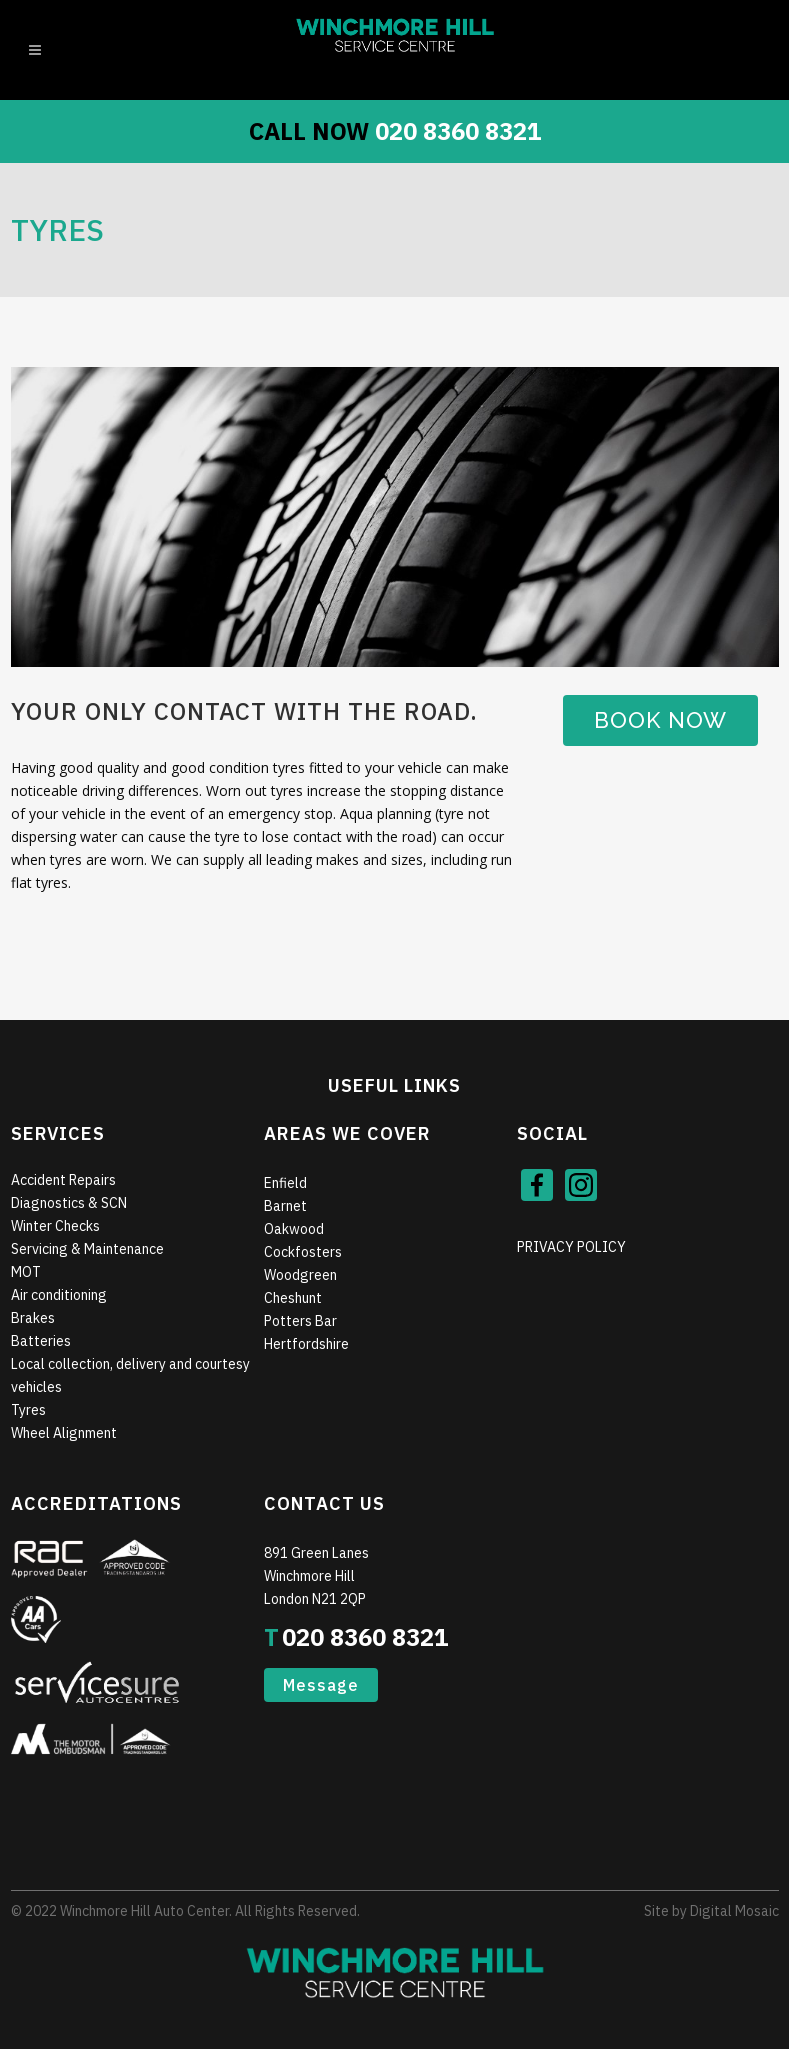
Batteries (41, 1341)
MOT (26, 1272)
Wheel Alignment (64, 1433)
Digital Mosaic (734, 1911)
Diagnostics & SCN (69, 1203)
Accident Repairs (63, 1180)
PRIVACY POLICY (571, 1247)
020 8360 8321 (458, 131)
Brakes (33, 1318)
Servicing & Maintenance (87, 1249)
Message (321, 1685)
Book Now (660, 720)
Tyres (28, 1410)
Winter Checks (55, 1226)
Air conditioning (59, 1295)
